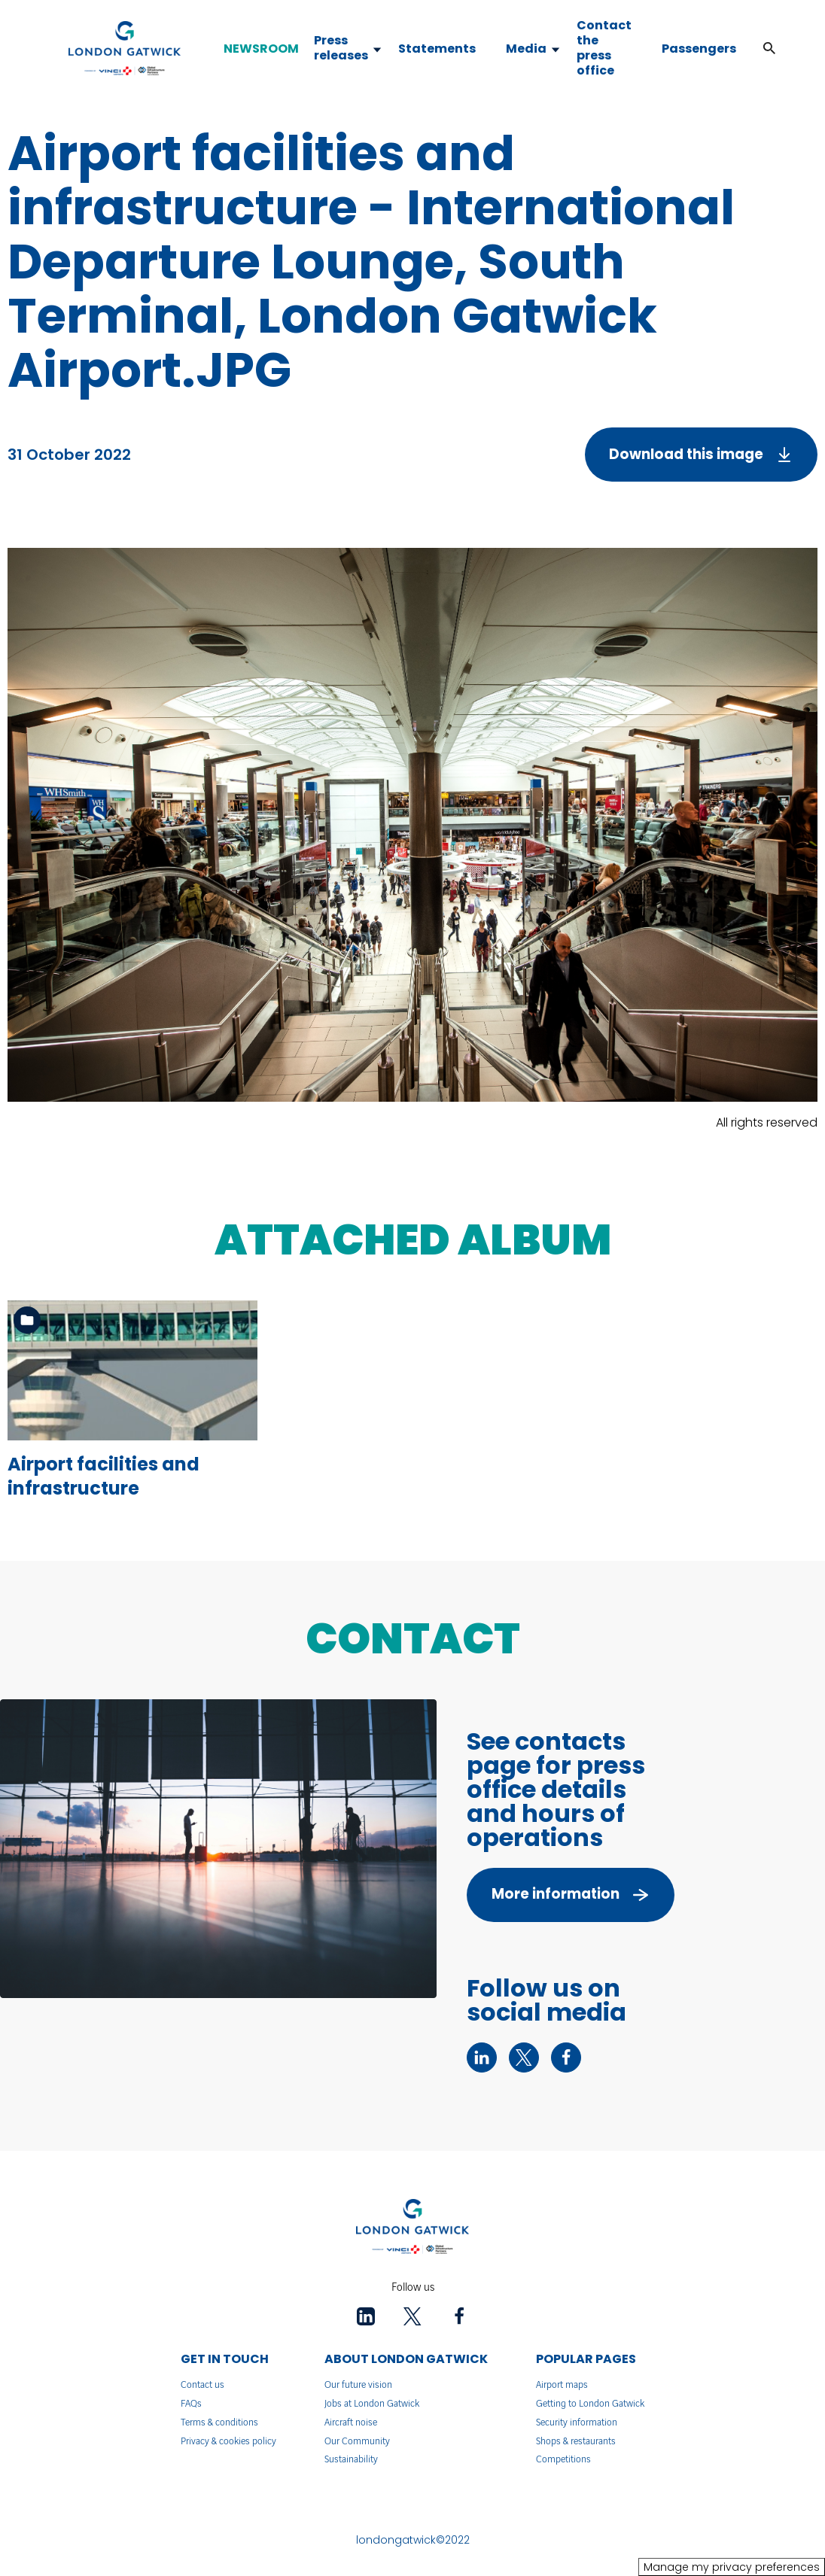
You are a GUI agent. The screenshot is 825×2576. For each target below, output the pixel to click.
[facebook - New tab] (566, 2057)
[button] (769, 48)
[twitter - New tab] (524, 2057)
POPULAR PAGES (586, 2359)
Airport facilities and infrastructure (103, 1476)
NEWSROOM (261, 48)
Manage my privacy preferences (732, 2566)
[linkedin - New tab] (482, 2057)
